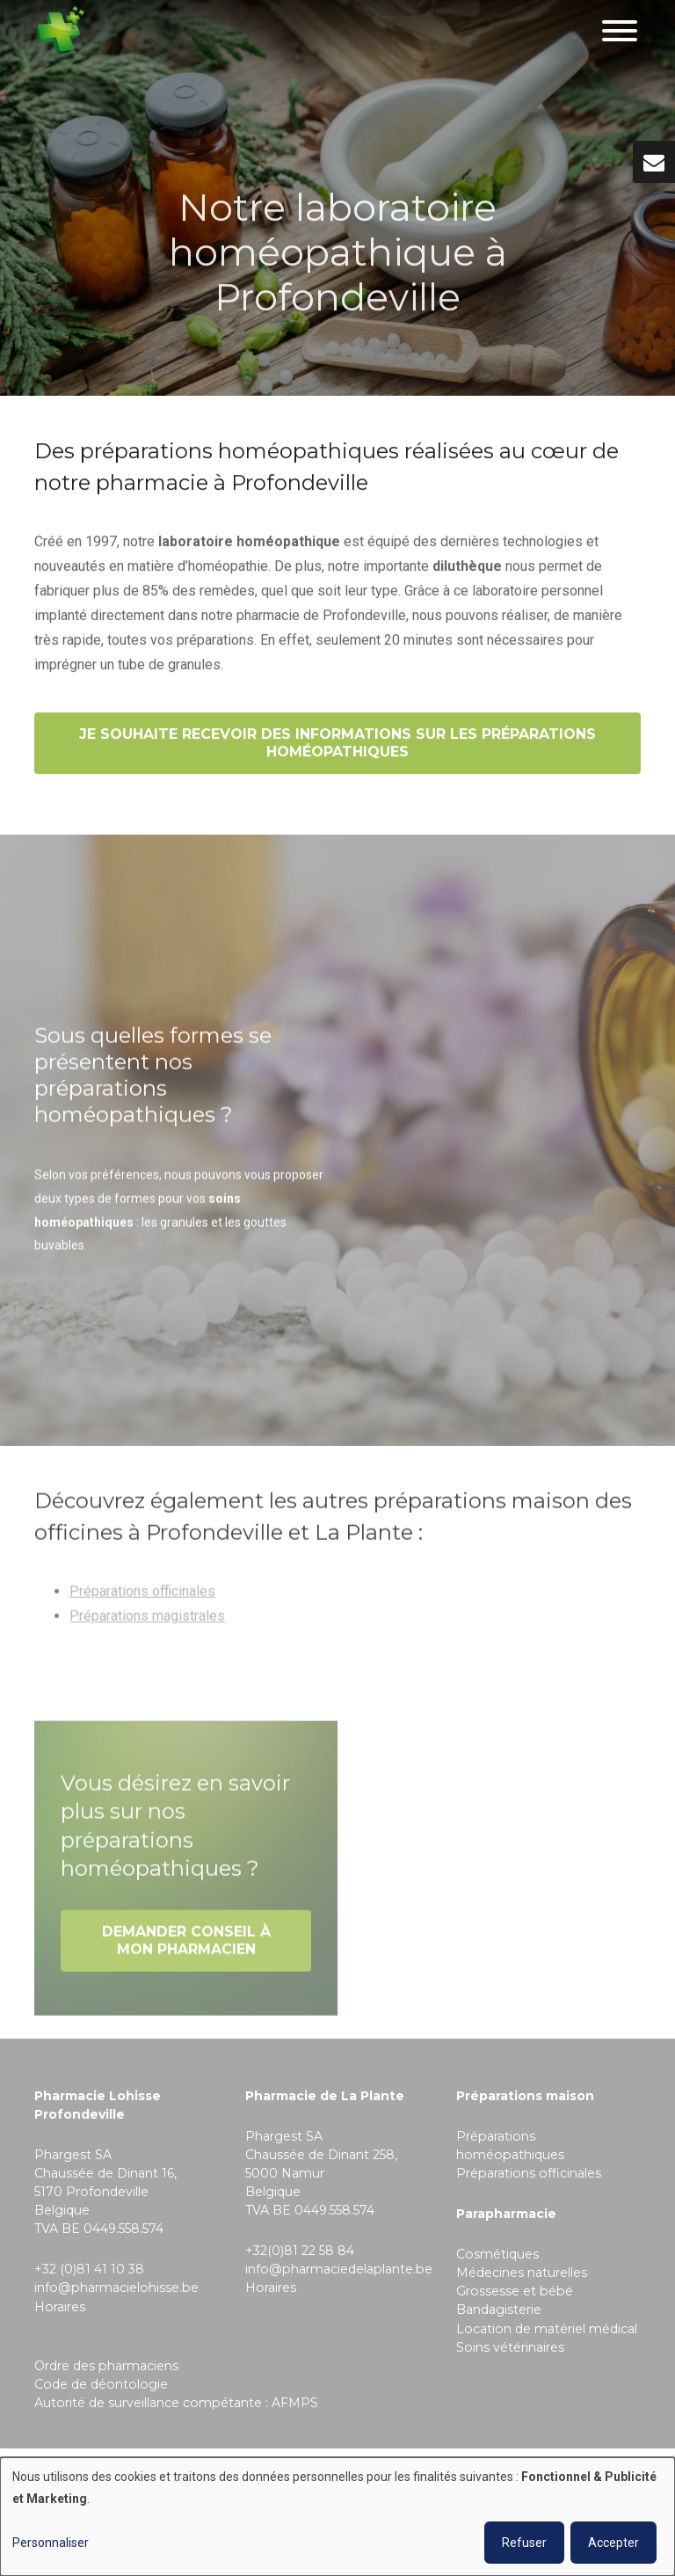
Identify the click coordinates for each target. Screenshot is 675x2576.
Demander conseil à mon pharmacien (186, 1946)
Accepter (613, 2543)
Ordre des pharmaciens (106, 2366)
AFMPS (295, 2403)
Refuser (524, 2543)
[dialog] (337, 2516)
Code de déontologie (101, 2384)
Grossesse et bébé (514, 2291)
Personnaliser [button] (50, 2543)
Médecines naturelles (521, 2272)
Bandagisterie (498, 2309)
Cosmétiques (497, 2254)
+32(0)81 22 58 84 (299, 2251)
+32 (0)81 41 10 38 (89, 2269)
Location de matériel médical (546, 2329)
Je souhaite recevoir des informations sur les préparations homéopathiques (337, 743)
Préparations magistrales (147, 1621)
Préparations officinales (142, 1596)
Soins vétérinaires (510, 2347)
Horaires (59, 2307)
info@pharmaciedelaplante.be (338, 2269)
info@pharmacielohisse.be (116, 2287)
